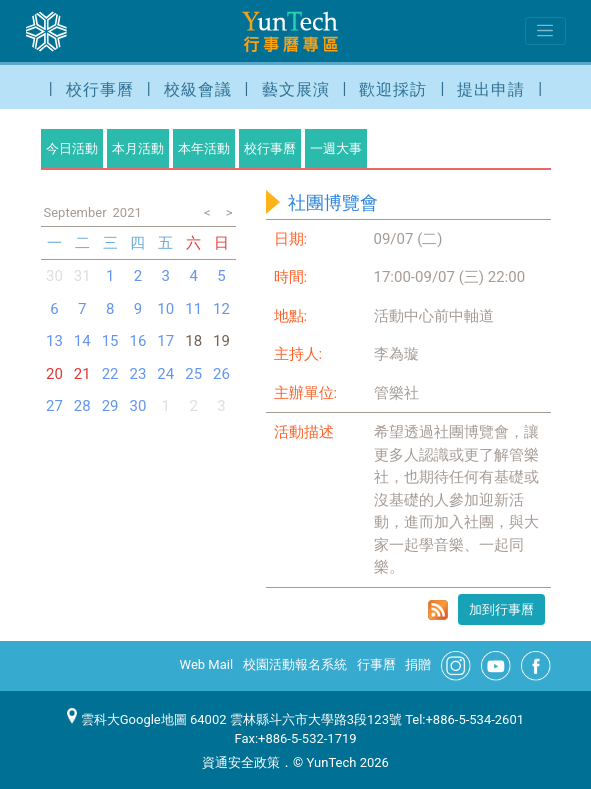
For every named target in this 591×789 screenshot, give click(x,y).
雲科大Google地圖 (127, 719)
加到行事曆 (501, 609)
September (75, 212)
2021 (127, 212)
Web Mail (207, 664)
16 (138, 341)
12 (221, 309)
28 (82, 406)
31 (82, 276)
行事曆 (376, 664)
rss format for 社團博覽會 (438, 610)
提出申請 (491, 89)
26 (221, 374)
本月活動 (138, 148)
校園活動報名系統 (295, 664)
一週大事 (336, 148)
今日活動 (72, 148)
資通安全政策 (241, 762)
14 (82, 341)
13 (54, 341)
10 (165, 309)
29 (110, 406)
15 (110, 341)
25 (193, 374)
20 (54, 374)
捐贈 (418, 664)
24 (165, 374)
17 (165, 341)
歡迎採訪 (393, 89)
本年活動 (204, 148)
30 (54, 276)
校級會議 (198, 89)
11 (193, 309)
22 (110, 374)
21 (82, 374)
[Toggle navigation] (545, 31)
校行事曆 (100, 89)
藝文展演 (296, 89)
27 (54, 406)
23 (138, 374)
